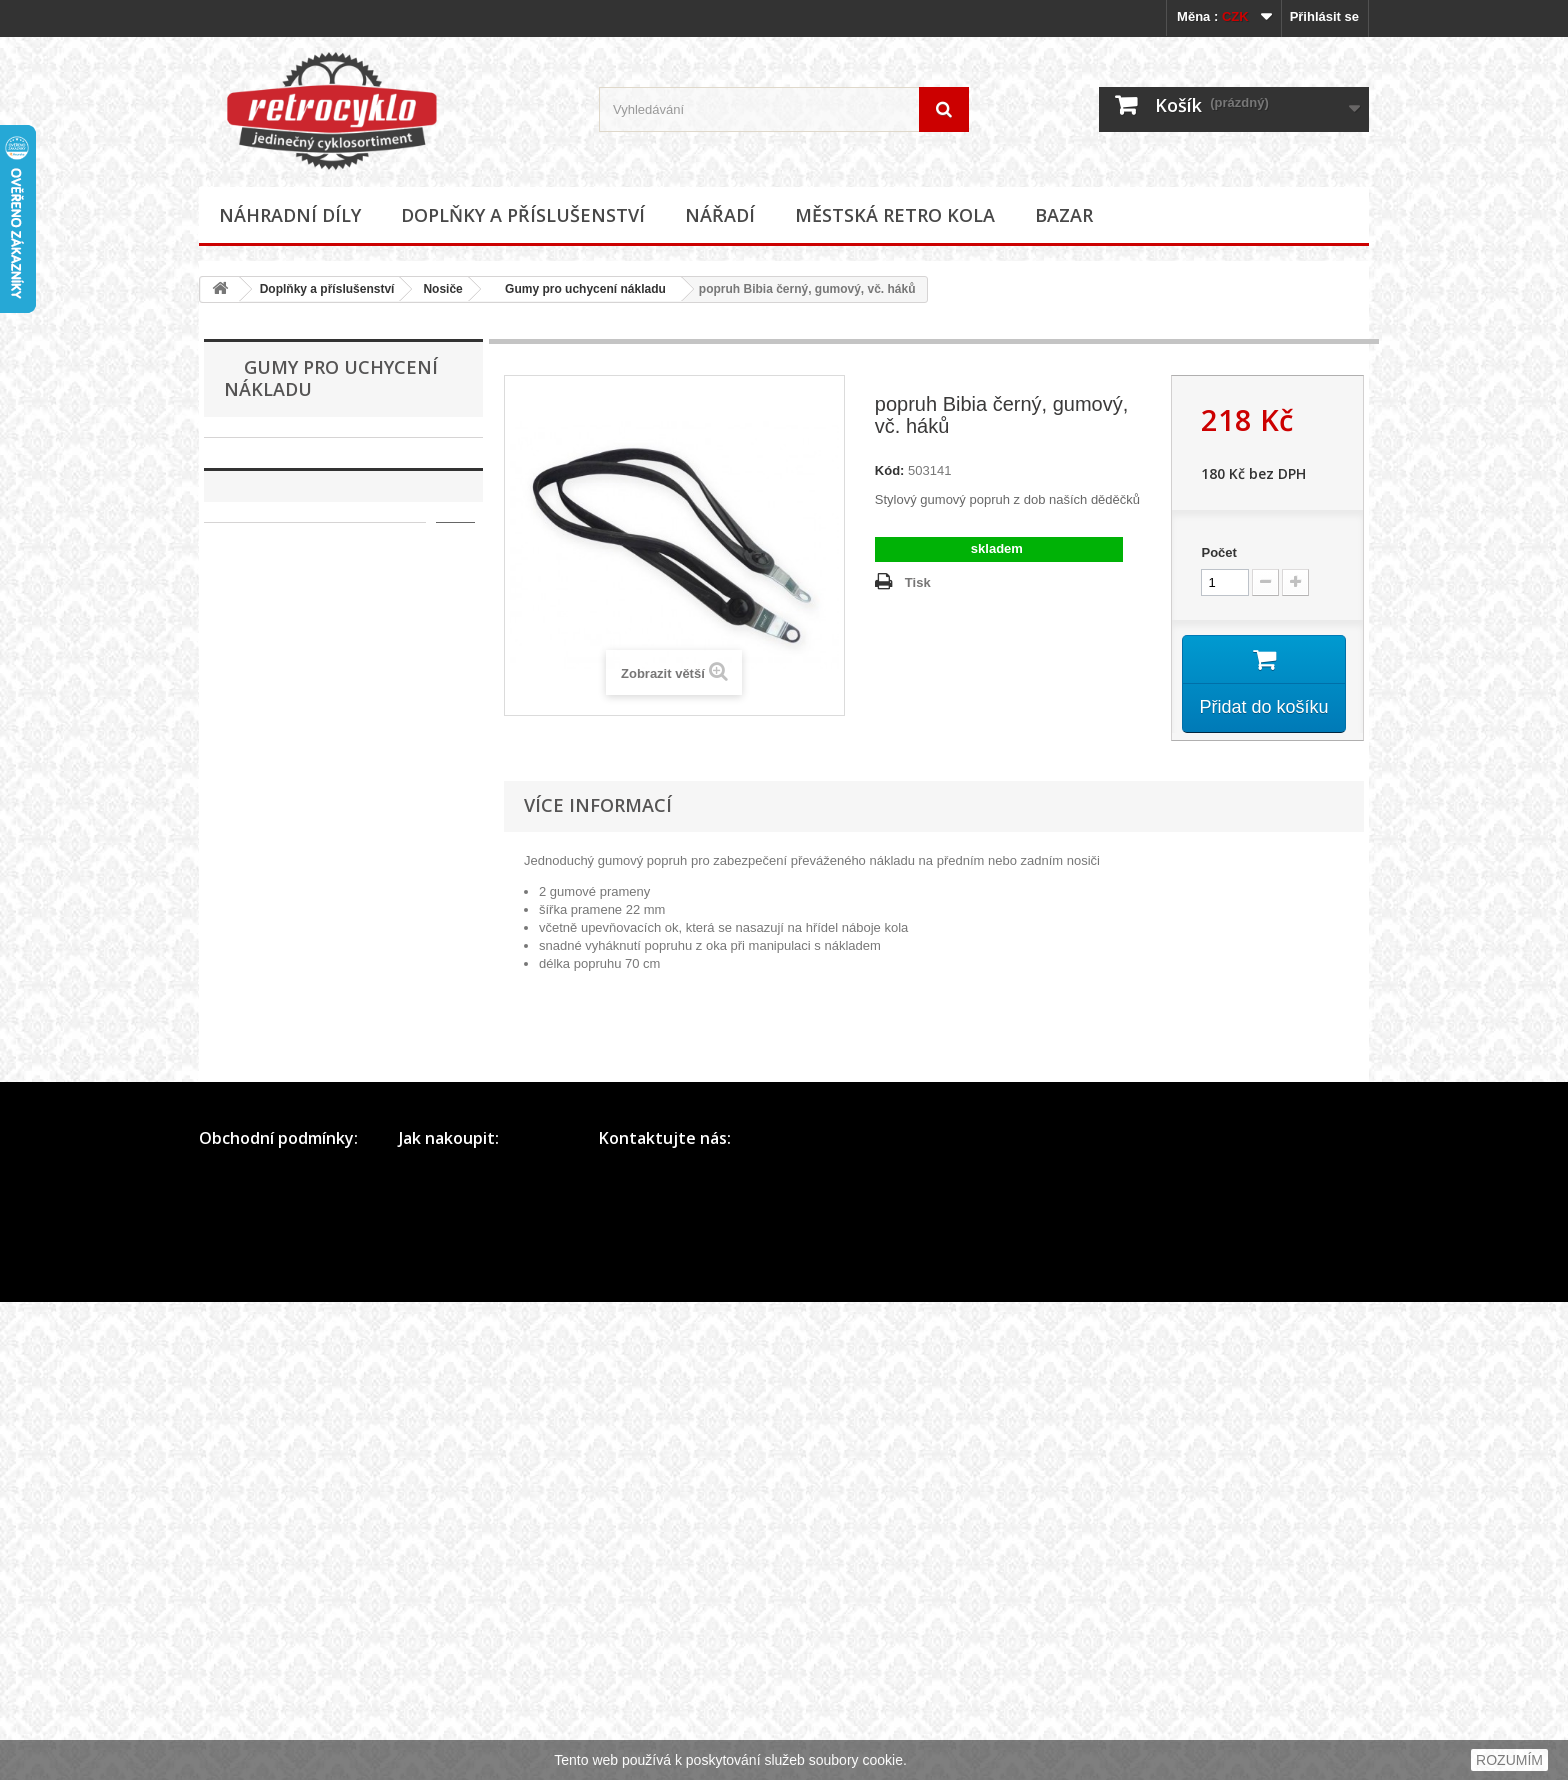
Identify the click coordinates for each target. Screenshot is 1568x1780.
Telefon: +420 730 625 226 (676, 1648)
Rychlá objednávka (454, 1674)
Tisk (918, 582)
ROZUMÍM (1509, 1760)
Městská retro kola (895, 215)
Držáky (258, 576)
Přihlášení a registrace (463, 1648)
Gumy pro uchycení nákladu (579, 289)
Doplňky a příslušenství (523, 215)
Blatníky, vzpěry (283, 514)
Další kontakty (640, 1700)
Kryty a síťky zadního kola (312, 793)
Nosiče (442, 289)
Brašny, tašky (276, 545)
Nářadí (720, 215)
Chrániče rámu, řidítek (302, 669)
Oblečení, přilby (283, 979)
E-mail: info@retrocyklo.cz (674, 1674)
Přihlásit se (1324, 16)
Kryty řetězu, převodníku (308, 762)
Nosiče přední (285, 886)
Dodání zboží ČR (448, 1700)
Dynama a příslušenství (305, 607)
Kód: (890, 470)
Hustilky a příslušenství (304, 638)
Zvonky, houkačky (289, 1196)
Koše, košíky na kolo (297, 700)
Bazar (1064, 215)
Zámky (257, 1165)
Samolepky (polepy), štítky (314, 1103)
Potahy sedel (275, 1072)
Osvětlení (265, 1041)
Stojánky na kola (285, 1134)
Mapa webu (232, 1674)
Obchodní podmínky (257, 1648)
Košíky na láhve (283, 731)
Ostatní (266, 948)
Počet (1218, 552)
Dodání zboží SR (448, 1726)
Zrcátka (259, 1227)
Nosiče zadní (282, 917)
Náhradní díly (290, 215)
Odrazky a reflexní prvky (308, 1010)
